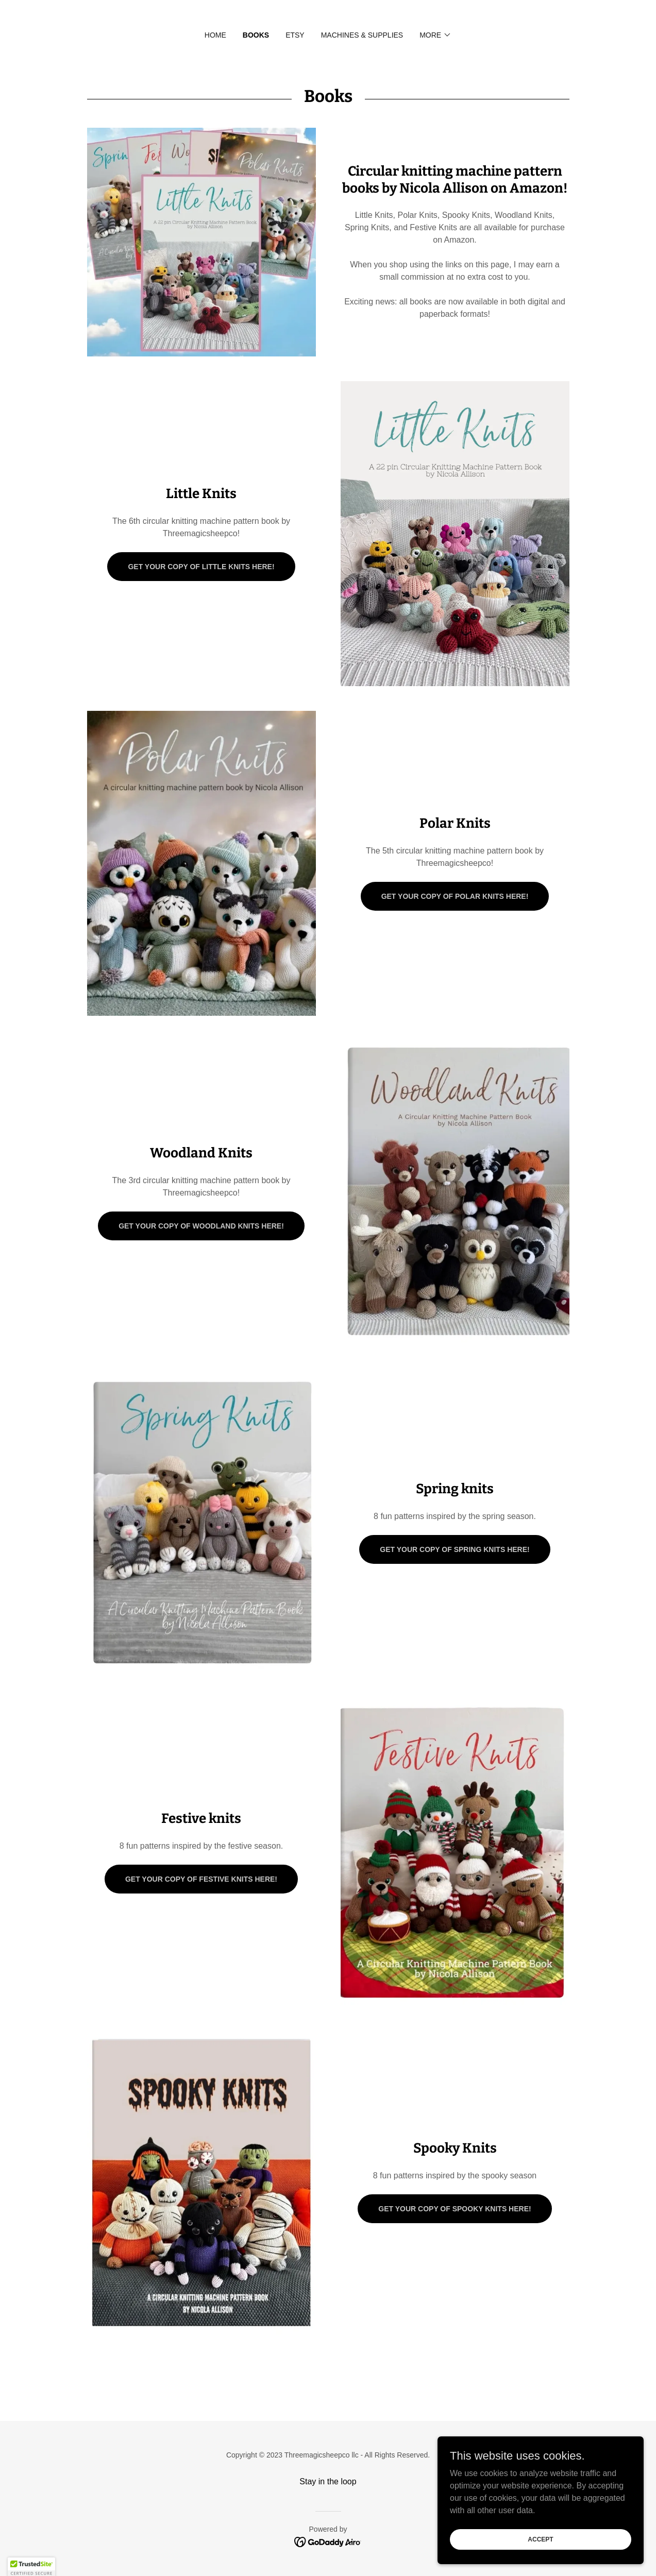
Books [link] (256, 35)
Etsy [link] (295, 35)
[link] (328, 2541)
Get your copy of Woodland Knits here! (201, 1226)
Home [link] (215, 35)
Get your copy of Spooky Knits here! (454, 2209)
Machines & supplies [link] (362, 35)
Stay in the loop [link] (327, 2481)
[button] (435, 35)
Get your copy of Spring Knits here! (454, 1549)
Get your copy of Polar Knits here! (455, 896)
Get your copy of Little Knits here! (201, 566)
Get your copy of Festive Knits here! (201, 1879)
